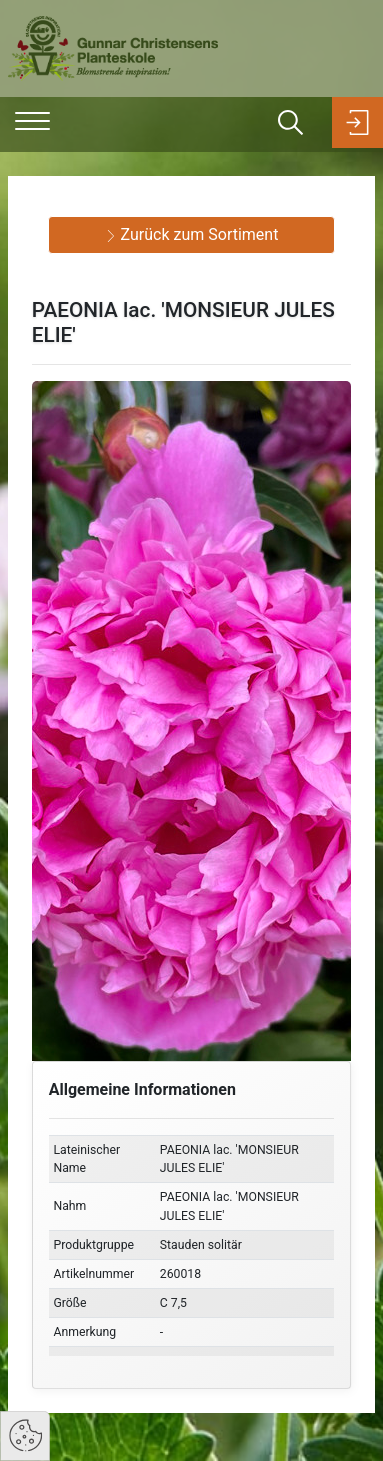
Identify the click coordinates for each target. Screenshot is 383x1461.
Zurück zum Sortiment (192, 234)
